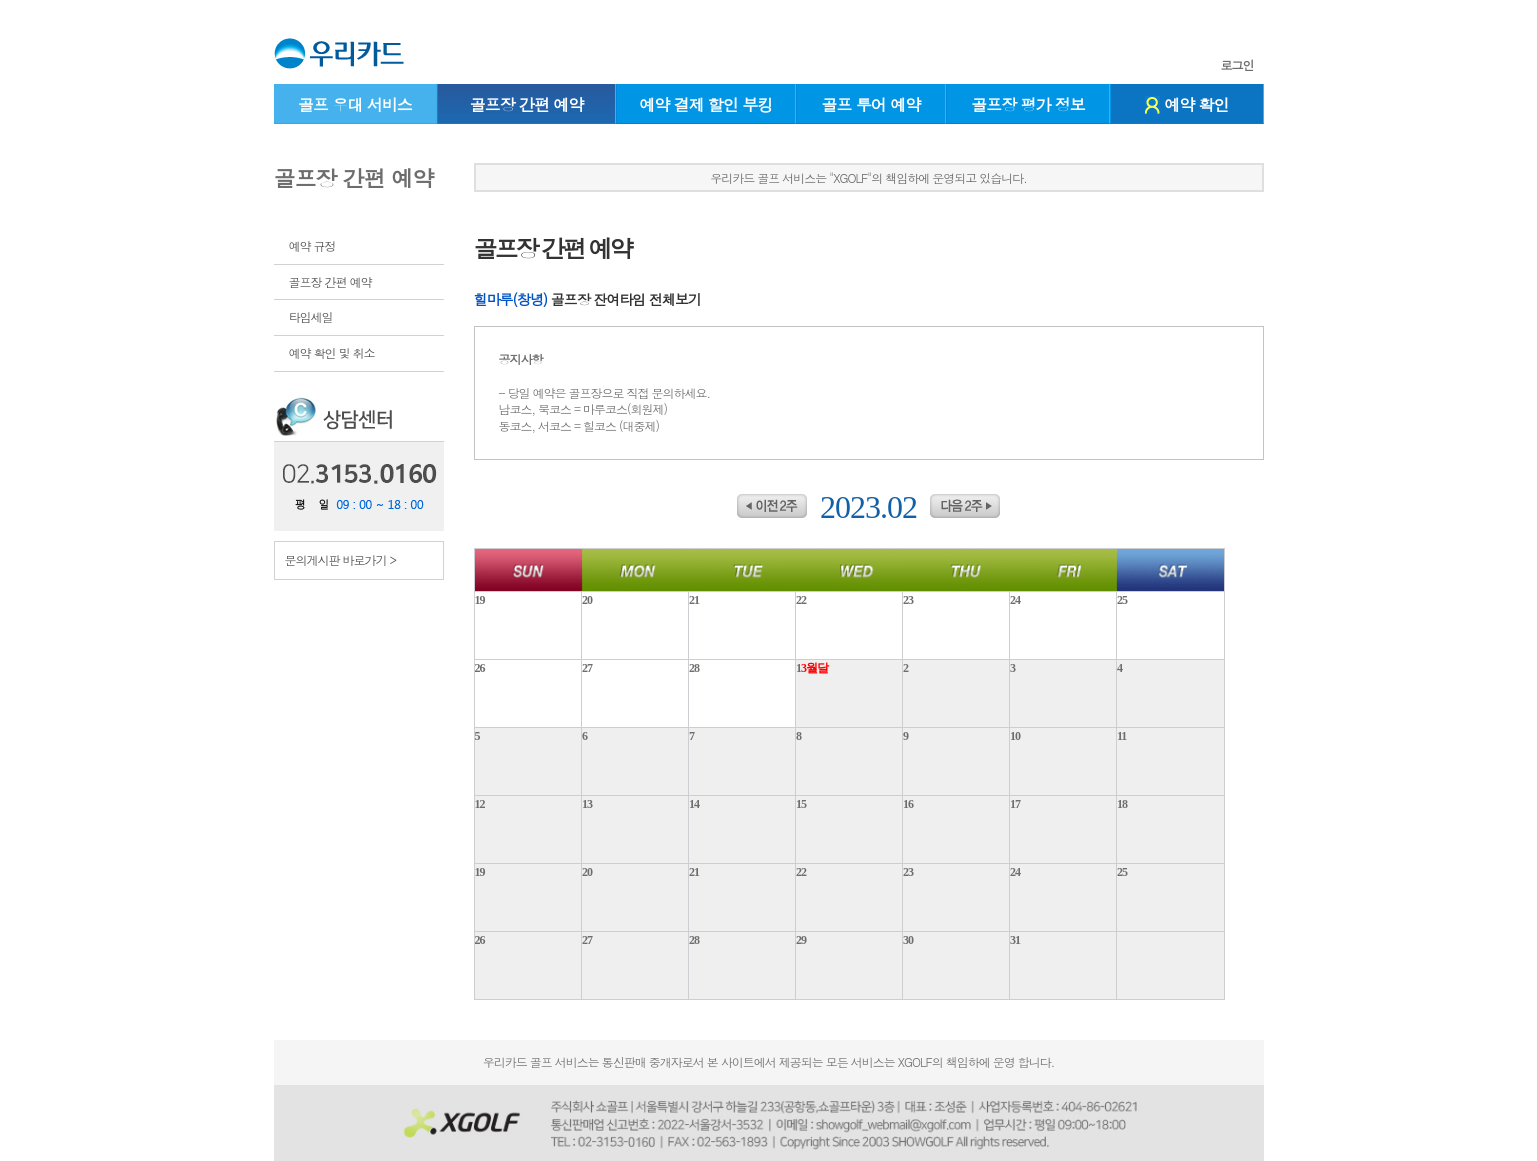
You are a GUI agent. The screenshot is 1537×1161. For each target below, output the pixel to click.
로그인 (1237, 65)
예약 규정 (312, 245)
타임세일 (311, 316)
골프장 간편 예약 (527, 104)
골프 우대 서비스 (355, 104)
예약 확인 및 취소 (332, 352)
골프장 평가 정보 (1028, 104)
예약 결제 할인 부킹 (705, 104)
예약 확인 (1187, 104)
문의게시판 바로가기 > (341, 559)
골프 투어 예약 (871, 104)
